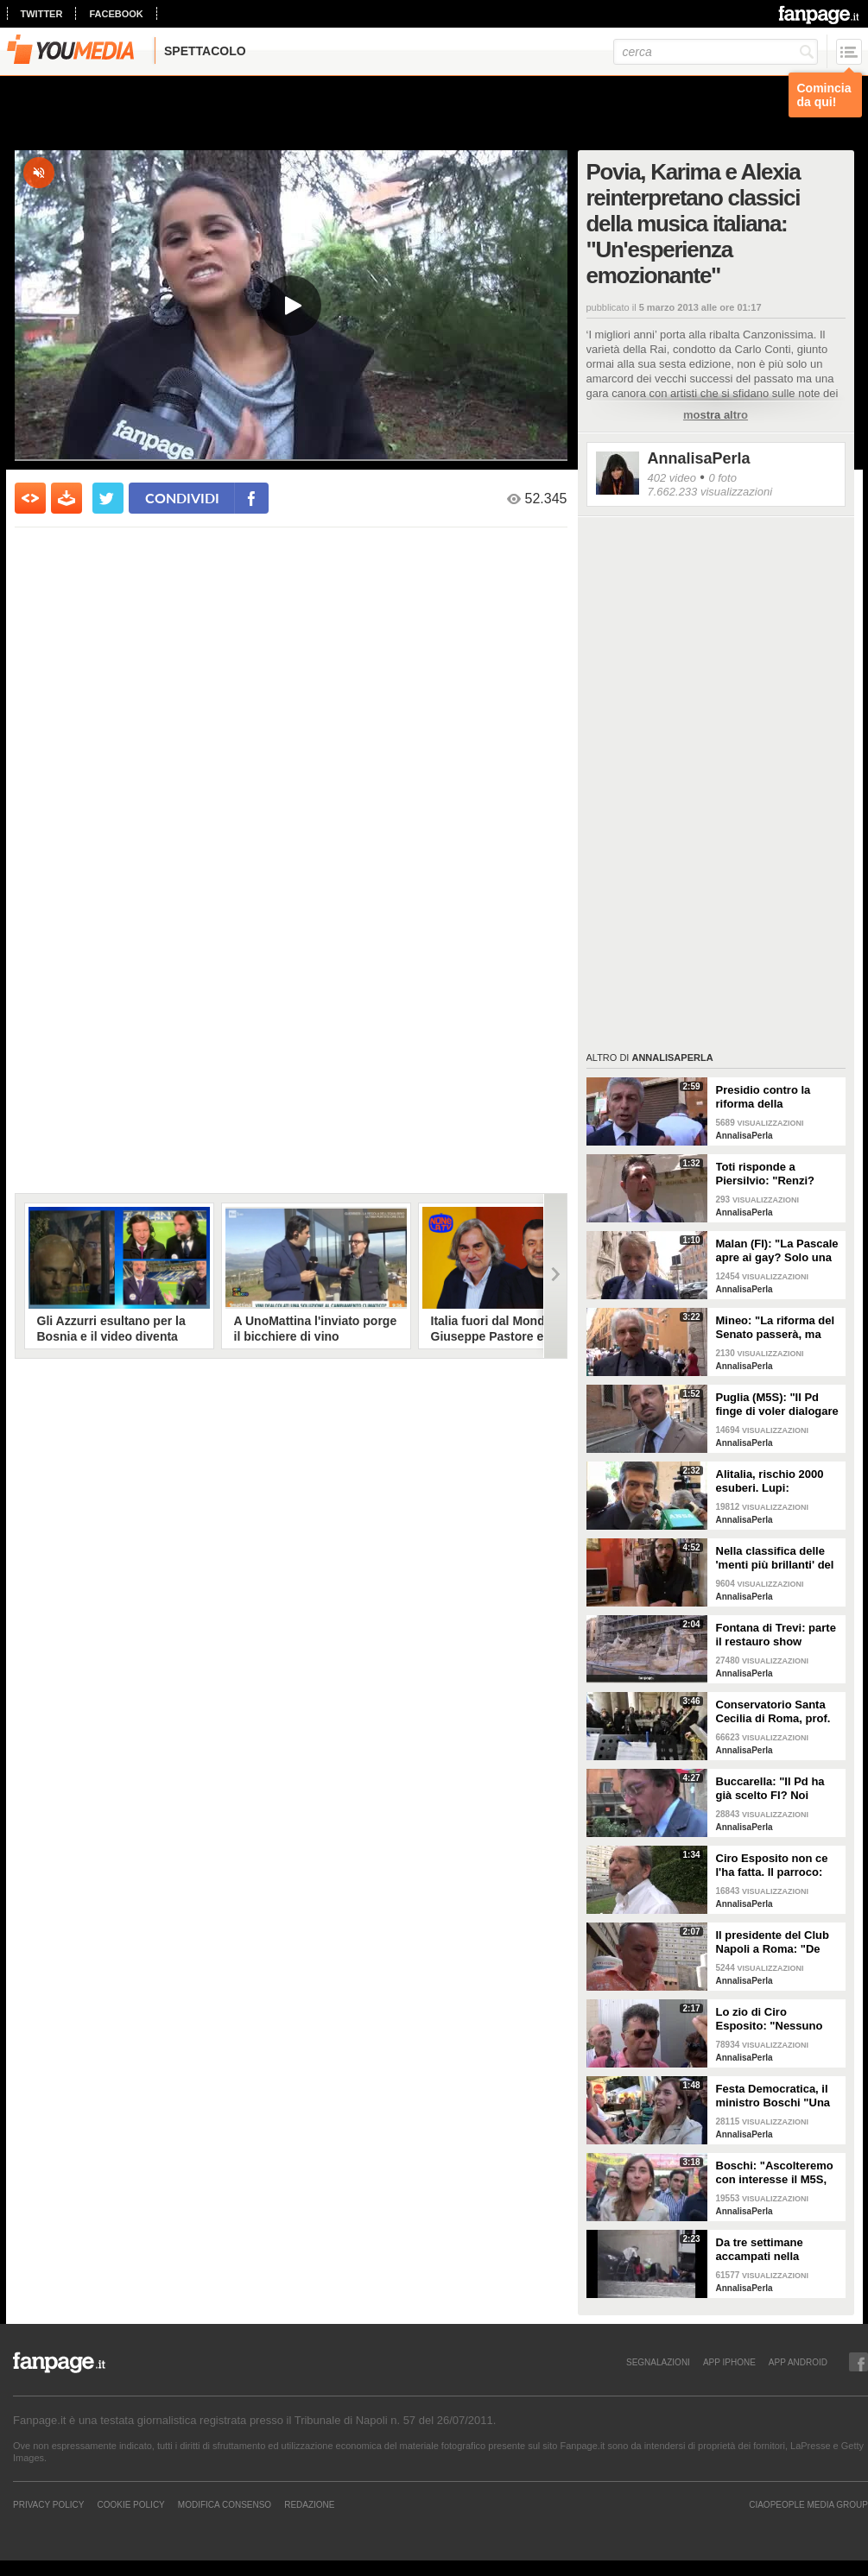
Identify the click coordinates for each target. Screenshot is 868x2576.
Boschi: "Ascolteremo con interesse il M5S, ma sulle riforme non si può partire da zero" (777, 2173)
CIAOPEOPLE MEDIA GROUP (808, 2504)
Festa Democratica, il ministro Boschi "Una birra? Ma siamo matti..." (773, 2096)
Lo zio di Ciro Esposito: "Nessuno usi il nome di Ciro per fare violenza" (775, 2019)
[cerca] (715, 52)
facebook (116, 14)
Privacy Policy (48, 2504)
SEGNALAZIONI (658, 2362)
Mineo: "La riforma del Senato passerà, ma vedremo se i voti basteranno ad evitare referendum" (775, 1328)
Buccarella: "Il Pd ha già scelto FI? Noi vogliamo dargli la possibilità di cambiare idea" (776, 1789)
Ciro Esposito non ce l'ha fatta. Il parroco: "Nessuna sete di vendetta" (772, 1865)
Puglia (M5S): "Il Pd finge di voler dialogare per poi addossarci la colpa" (777, 1404)
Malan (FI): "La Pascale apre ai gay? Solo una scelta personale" (777, 1251)
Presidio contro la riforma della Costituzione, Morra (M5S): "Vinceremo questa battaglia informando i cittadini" (775, 1097)
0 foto (722, 477)
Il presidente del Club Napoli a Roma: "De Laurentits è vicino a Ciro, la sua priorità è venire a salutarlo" (772, 1942)
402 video (672, 477)
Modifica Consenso (224, 2504)
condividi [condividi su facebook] (182, 497)
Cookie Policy (130, 2504)
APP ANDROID (798, 2362)
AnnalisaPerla (699, 458)
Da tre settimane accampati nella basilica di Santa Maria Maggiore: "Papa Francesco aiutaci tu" (776, 2249)
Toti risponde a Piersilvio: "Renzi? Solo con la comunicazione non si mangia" (774, 1174)
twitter (42, 14)
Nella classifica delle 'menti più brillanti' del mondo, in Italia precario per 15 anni (775, 1558)
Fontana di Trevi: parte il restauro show (776, 1634)
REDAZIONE (309, 2504)
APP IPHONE (729, 2362)
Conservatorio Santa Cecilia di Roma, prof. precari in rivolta (773, 1712)
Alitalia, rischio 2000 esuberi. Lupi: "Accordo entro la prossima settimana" (771, 1481)
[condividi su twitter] (108, 498)
